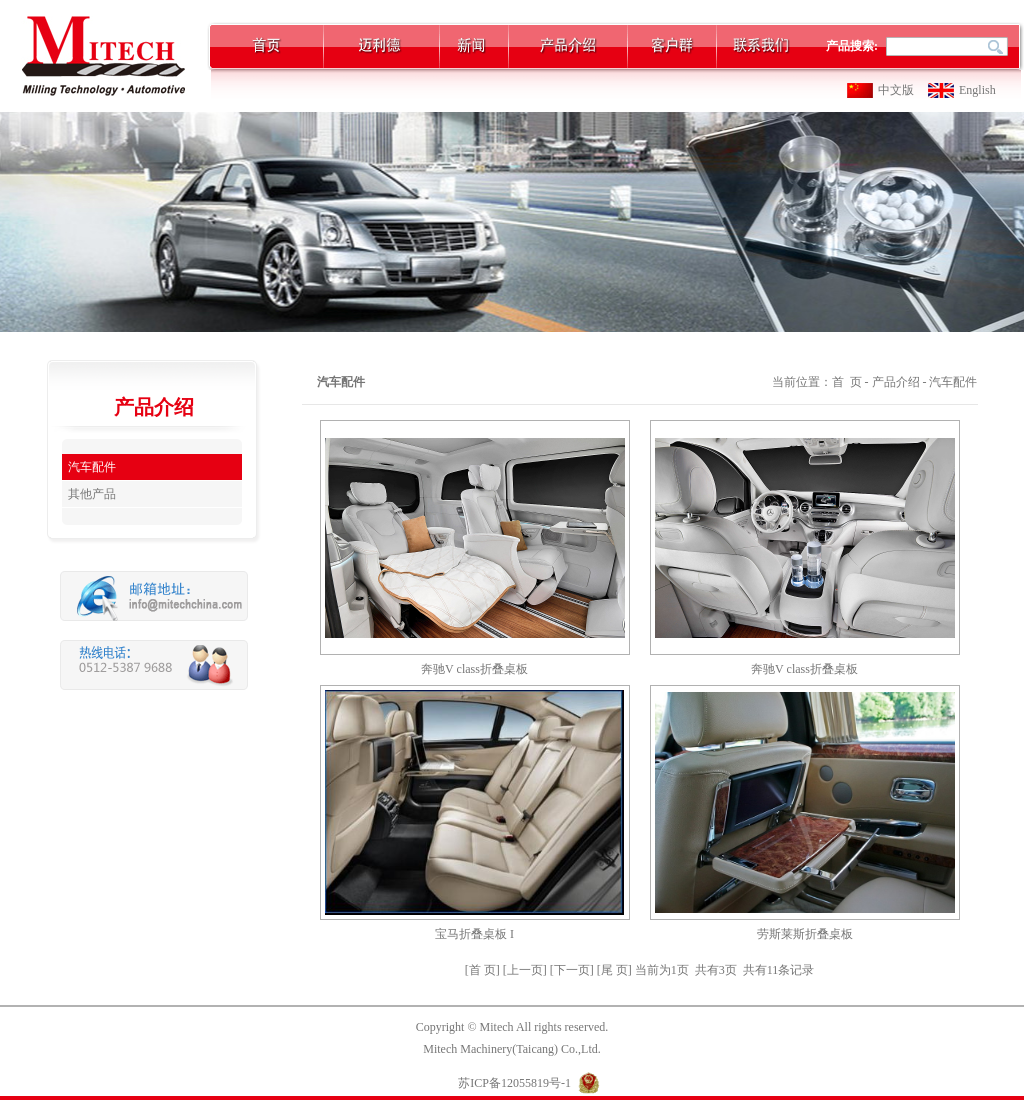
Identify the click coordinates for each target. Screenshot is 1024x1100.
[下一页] (573, 970)
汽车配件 (92, 467)
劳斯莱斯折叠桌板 (805, 934)
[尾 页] (616, 970)
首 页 (847, 382)
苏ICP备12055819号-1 (514, 1083)
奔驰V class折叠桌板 (474, 669)
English (977, 90)
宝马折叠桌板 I (474, 934)
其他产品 (92, 494)
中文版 (896, 90)
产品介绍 (896, 382)
